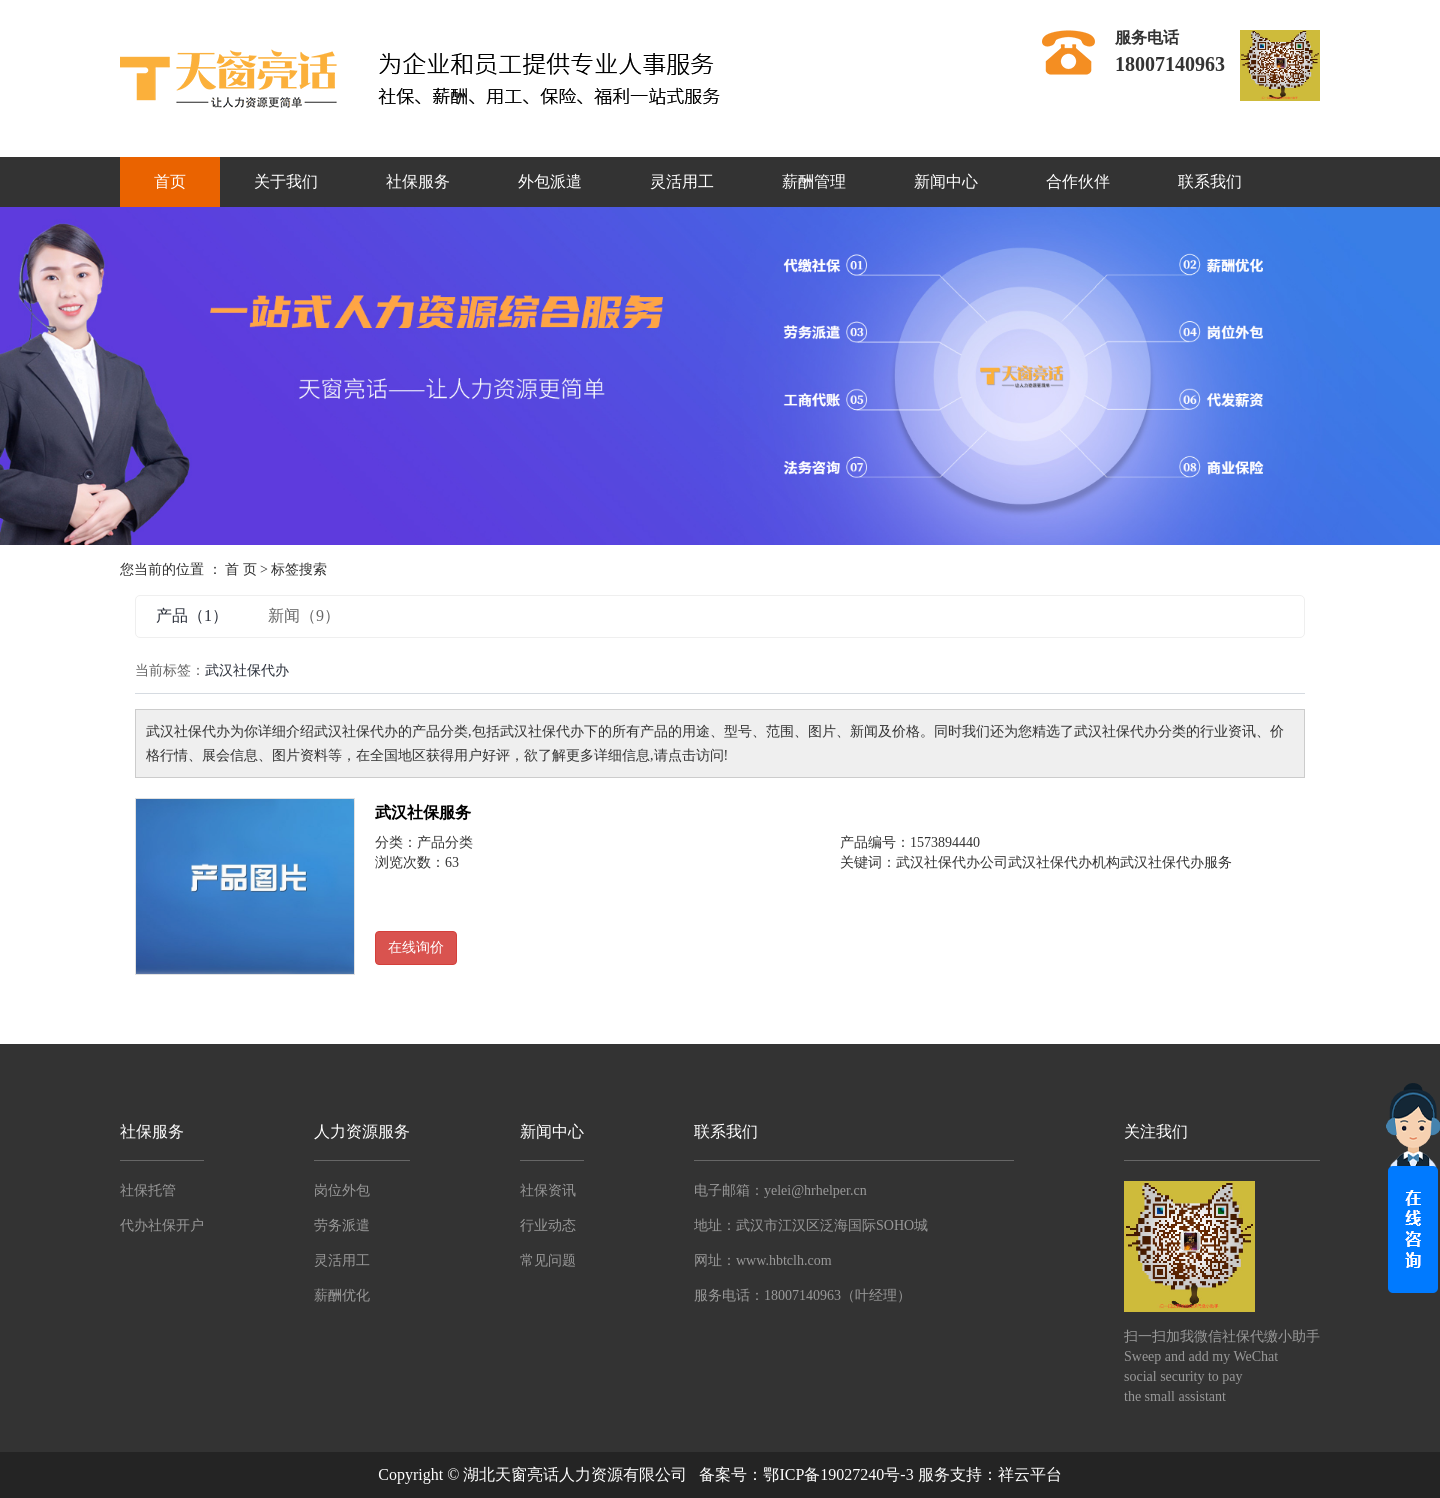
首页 (170, 181)
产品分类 (445, 842)
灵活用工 (682, 181)
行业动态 (548, 1225)
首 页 (241, 569)
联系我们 (1210, 181)
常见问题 (548, 1260)
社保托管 (148, 1190)
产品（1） (192, 615)
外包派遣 (550, 181)
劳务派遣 (342, 1225)
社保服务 (418, 181)
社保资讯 (548, 1190)
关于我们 (286, 181)
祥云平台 (1030, 1474)
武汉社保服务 (423, 812)
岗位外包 (342, 1190)
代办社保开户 (162, 1225)
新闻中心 (946, 181)
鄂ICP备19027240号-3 (838, 1474)
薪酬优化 (342, 1295)
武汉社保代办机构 (1064, 862)
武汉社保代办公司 (952, 862)
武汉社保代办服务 (1176, 862)
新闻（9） (304, 615)
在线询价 (416, 947)
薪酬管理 (814, 181)
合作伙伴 (1078, 181)
